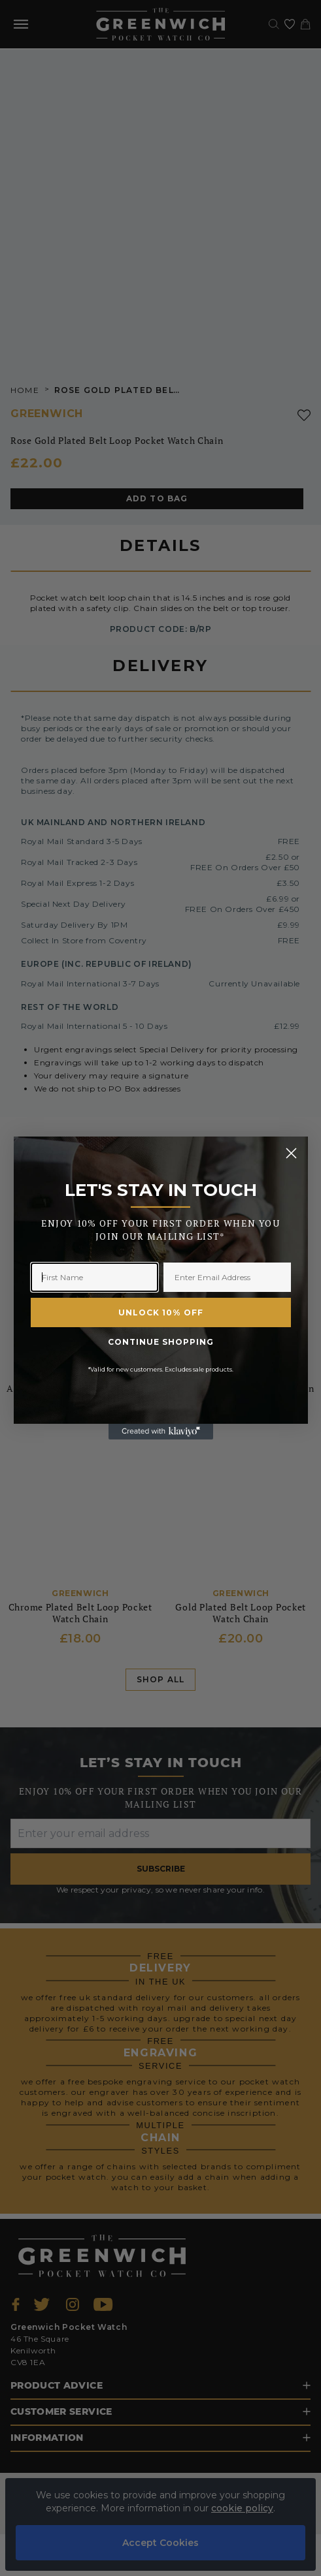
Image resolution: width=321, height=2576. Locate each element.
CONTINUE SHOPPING (161, 1342)
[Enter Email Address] (227, 1277)
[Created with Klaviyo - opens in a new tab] (161, 1431)
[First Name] (94, 1277)
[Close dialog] (291, 1153)
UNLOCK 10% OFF (160, 1312)
